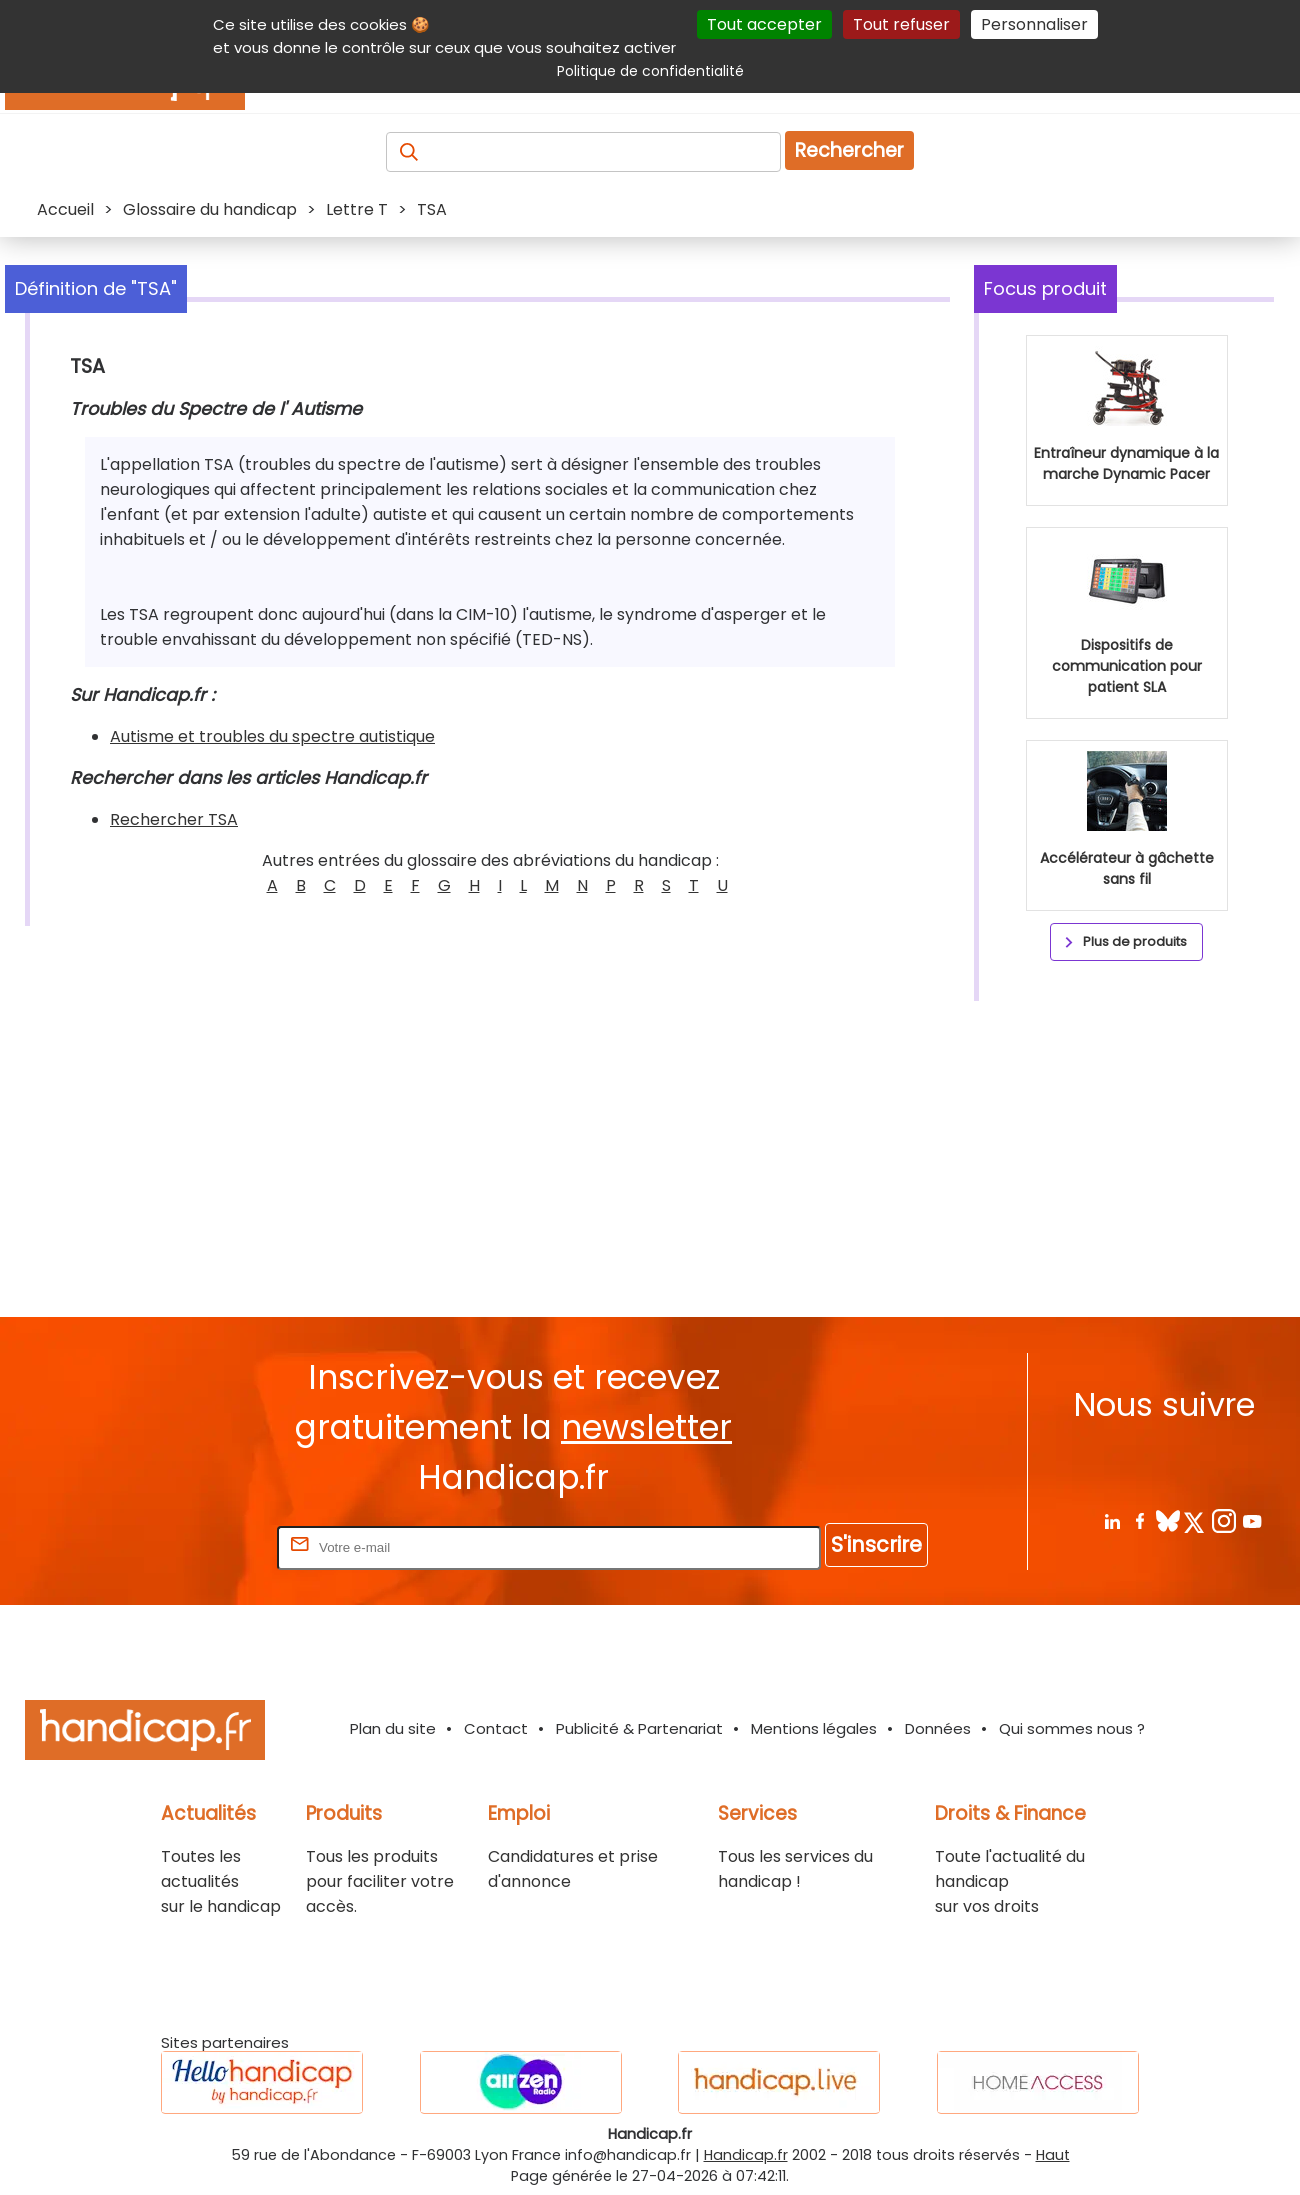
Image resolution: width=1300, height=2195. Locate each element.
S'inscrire (876, 1544)
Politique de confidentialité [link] (650, 71)
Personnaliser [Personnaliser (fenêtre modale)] (1034, 24)
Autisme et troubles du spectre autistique (272, 736)
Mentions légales (814, 1728)
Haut (1053, 2155)
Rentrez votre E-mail (193, 1546)
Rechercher (849, 150)
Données (938, 1728)
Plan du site (393, 1728)
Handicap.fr (746, 2155)
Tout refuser (901, 24)
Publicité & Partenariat (639, 1728)
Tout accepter (764, 24)
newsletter (646, 1427)
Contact (496, 1728)
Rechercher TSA (174, 819)
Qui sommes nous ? (1072, 1728)
